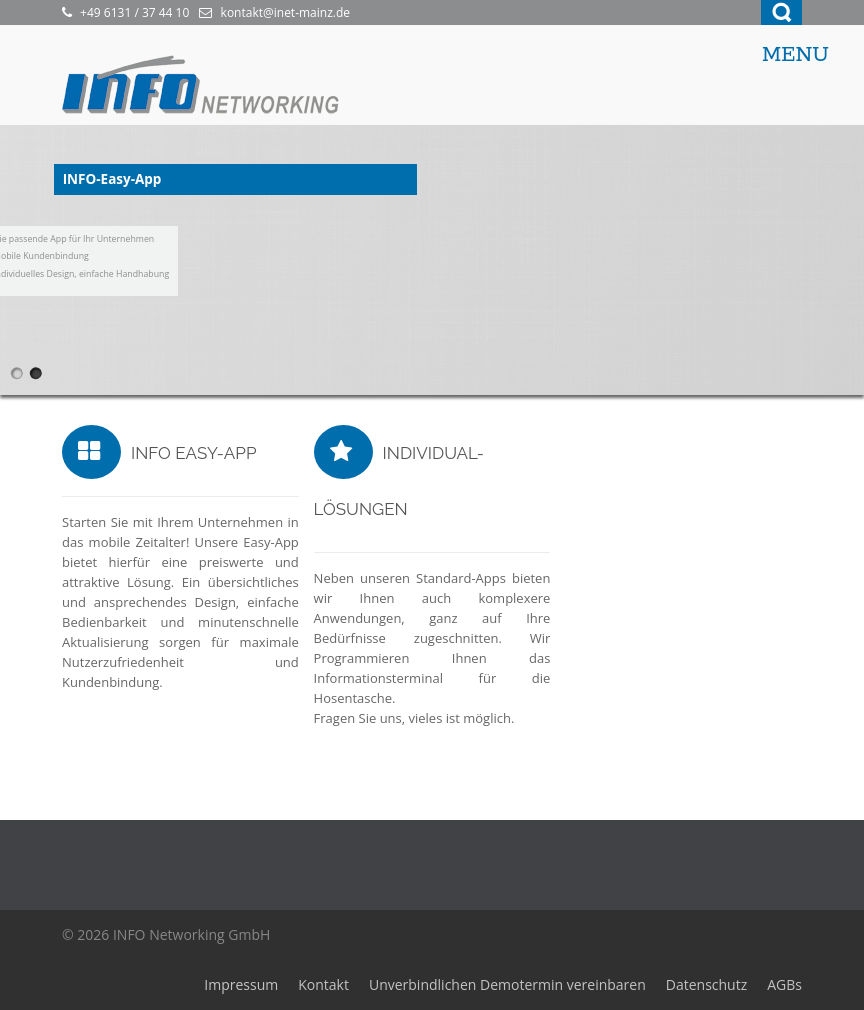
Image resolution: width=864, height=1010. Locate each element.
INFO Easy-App (194, 453)
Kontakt (323, 984)
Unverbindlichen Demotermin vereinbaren (507, 984)
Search (781, 12)
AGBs (784, 984)
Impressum (241, 984)
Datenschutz (706, 984)
